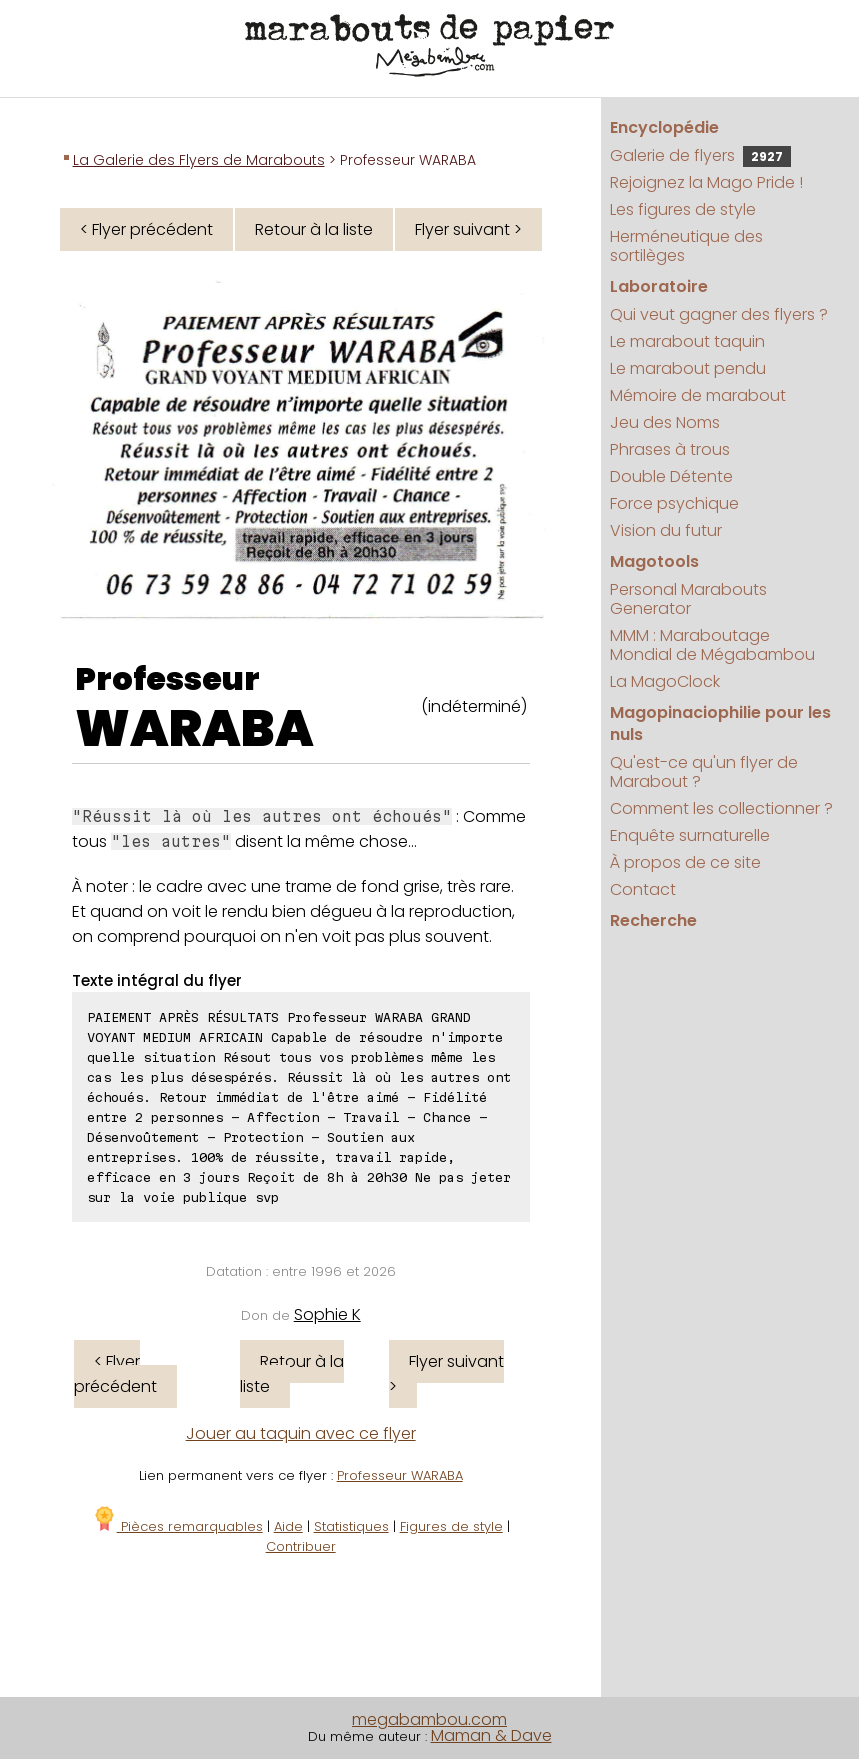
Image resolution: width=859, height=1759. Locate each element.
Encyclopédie (664, 127)
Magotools (654, 561)
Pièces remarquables (177, 1526)
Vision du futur (666, 530)
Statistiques (351, 1526)
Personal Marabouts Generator (688, 599)
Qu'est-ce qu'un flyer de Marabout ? (704, 772)
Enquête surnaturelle (690, 835)
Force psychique (674, 503)
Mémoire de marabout (698, 395)
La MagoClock (665, 681)
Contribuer (301, 1546)
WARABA (194, 729)
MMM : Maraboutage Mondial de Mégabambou (712, 645)
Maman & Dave (491, 1735)
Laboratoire (659, 286)
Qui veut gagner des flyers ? (719, 314)
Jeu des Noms (665, 422)
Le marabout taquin (687, 341)
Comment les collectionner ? (721, 808)
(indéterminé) (474, 706)
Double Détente (671, 476)
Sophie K (327, 1314)
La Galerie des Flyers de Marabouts (199, 160)
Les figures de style (683, 209)
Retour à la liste (314, 229)
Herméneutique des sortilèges (686, 246)
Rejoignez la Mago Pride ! (706, 182)
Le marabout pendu (688, 368)
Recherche (653, 920)
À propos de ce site (685, 862)
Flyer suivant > (468, 229)
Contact (643, 889)
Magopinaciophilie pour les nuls (720, 723)
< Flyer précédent (146, 229)
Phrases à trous (670, 449)
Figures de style (451, 1526)
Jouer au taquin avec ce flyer (301, 1433)
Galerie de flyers (700, 155)
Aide (288, 1526)
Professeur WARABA (400, 1475)
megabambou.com (429, 1719)
